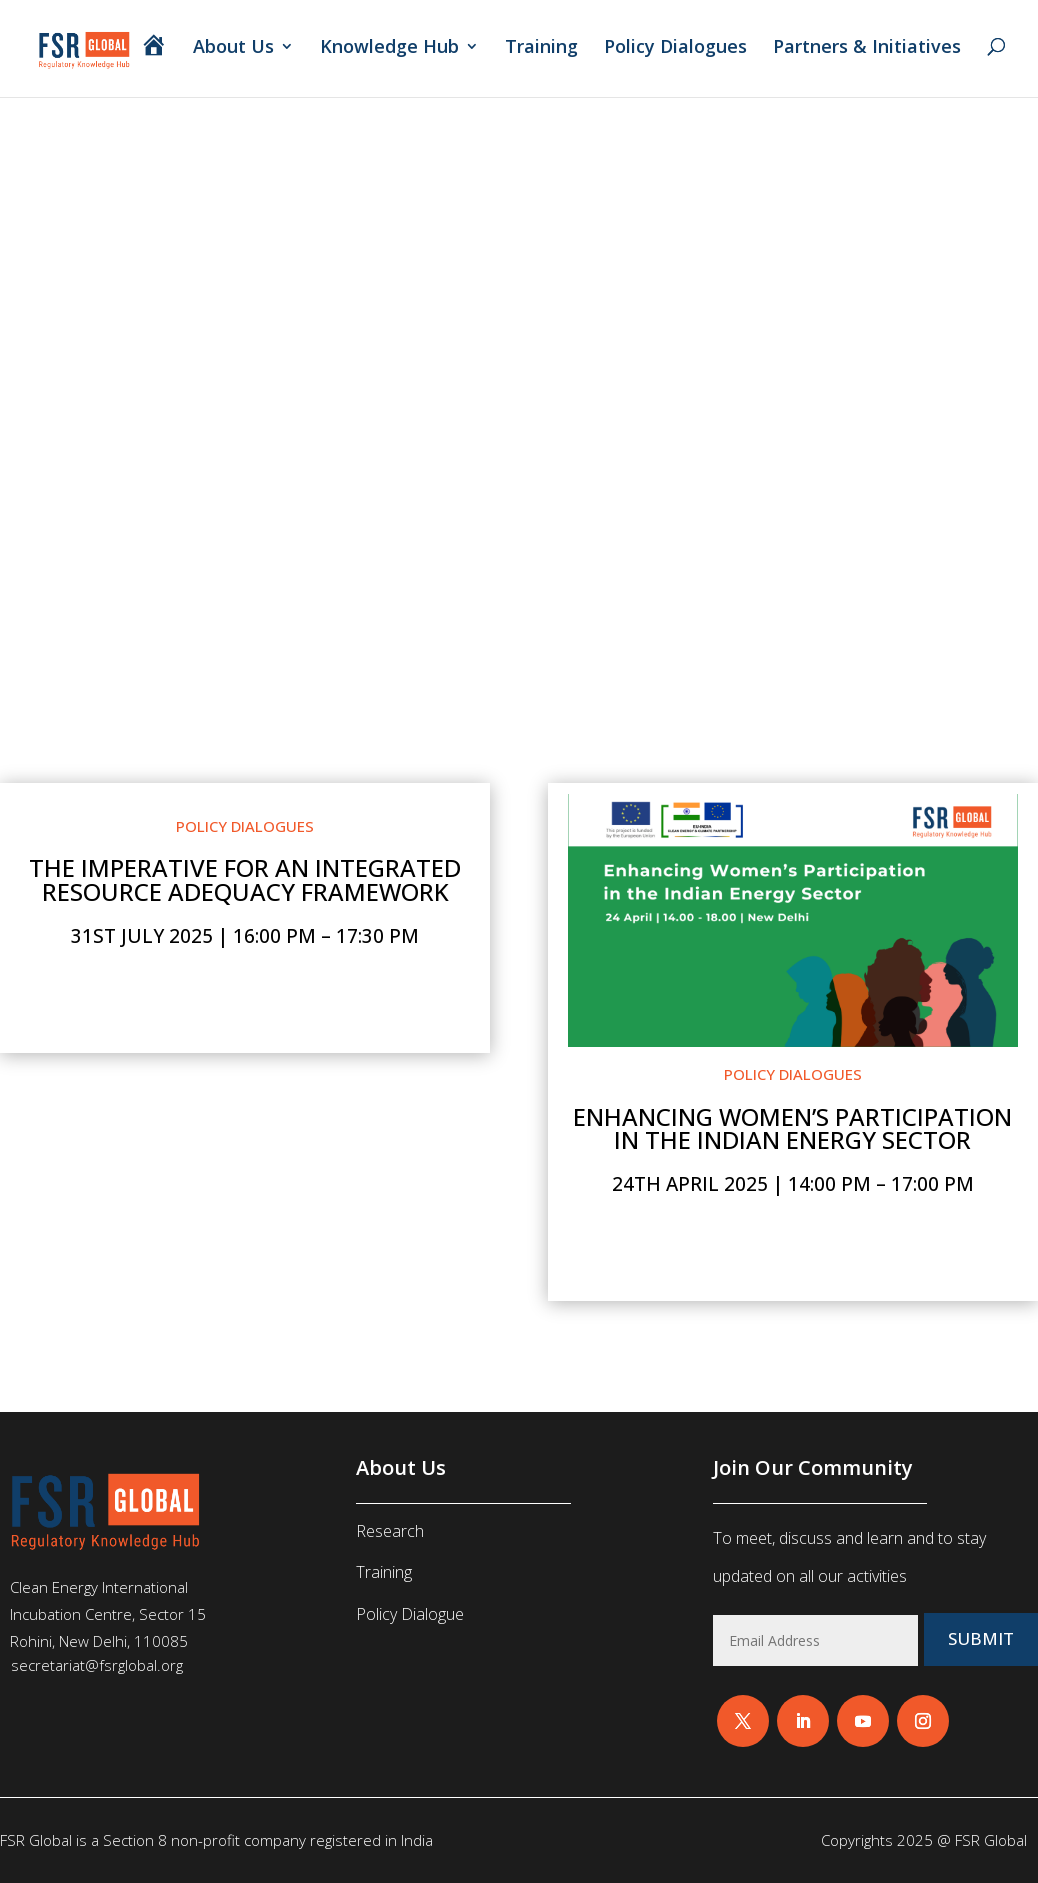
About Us (233, 49)
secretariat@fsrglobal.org (97, 1665)
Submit (981, 1639)
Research (390, 1531)
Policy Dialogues (675, 49)
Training (541, 49)
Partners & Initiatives (869, 49)
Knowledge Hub (389, 49)
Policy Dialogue (410, 1614)
